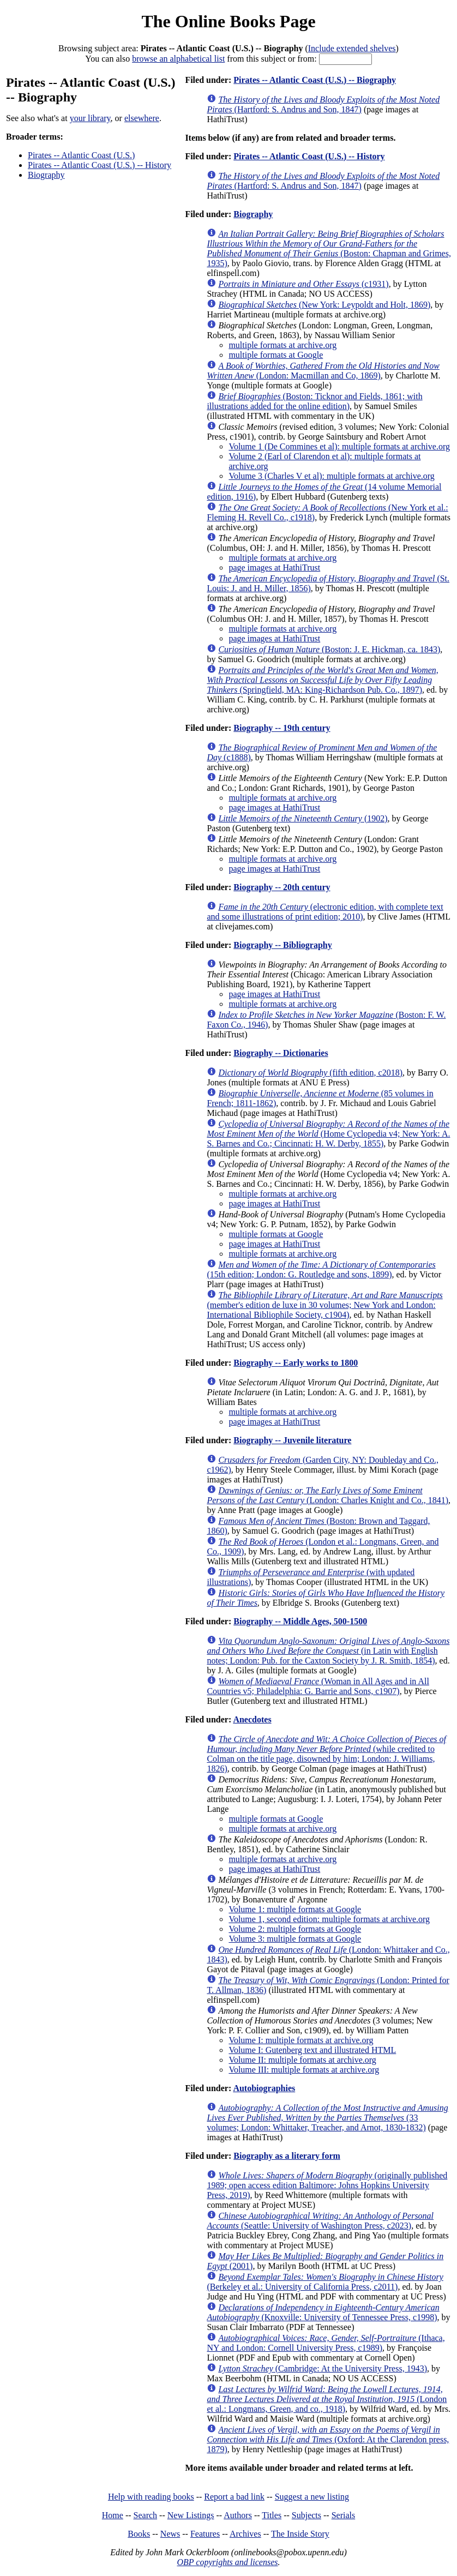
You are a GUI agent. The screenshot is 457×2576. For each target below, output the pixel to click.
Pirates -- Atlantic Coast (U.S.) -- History (99, 165)
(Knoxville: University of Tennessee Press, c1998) (323, 2312)
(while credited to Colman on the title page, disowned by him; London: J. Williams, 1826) (326, 1753)
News (170, 2533)
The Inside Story (300, 2533)
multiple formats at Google (276, 354)
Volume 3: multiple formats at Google (295, 1938)
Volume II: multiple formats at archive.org (302, 2059)
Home (112, 2515)
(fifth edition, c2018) (310, 1072)
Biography (46, 174)
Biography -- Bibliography (282, 945)
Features (205, 2533)
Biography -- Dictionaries (280, 1053)
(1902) (302, 818)
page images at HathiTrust (274, 567)
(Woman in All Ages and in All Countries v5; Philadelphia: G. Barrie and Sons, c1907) (318, 1686)
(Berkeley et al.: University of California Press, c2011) (325, 2281)
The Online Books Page (228, 21)
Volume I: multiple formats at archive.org (301, 2040)
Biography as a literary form (286, 2155)
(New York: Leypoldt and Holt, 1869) (324, 304)
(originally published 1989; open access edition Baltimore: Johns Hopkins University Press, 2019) (327, 2185)
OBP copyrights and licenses (227, 2562)
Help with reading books (151, 2496)
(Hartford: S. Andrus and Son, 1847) (323, 104)
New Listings (190, 2515)
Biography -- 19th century (281, 727)
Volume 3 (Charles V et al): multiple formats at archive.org (331, 476)
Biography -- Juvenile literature (292, 1440)
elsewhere (141, 118)
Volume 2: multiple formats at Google (295, 1928)
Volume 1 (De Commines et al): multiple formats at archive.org (339, 446)
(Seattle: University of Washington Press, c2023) (320, 2220)
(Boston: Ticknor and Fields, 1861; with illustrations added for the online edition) (314, 401)
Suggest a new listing (312, 2496)
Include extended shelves (352, 48)
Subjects (306, 2515)
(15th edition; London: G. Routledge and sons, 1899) (321, 1269)
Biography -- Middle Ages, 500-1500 (300, 1621)
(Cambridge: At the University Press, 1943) (322, 2368)
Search (146, 2515)
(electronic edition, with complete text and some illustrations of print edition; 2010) (325, 911)
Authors (238, 2515)
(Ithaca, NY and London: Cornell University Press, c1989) (325, 2342)
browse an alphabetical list (178, 58)
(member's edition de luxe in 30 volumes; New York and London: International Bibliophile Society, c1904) (324, 1304)
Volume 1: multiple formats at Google (295, 1909)
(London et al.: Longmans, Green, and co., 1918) (327, 2399)
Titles (271, 2515)
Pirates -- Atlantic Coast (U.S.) (81, 155)
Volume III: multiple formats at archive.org (304, 2069)
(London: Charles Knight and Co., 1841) (327, 1495)
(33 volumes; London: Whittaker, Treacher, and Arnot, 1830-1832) (327, 2117)
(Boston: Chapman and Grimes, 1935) (329, 248)
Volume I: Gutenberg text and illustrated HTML (312, 2050)
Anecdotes (252, 1719)
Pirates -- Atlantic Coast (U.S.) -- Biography (314, 80)
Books (139, 2533)
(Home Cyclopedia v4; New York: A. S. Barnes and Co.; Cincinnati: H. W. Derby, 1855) (328, 1133)
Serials (344, 2515)
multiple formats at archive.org (282, 345)
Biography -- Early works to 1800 (295, 1362)
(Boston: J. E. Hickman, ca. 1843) (329, 649)
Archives (245, 2533)
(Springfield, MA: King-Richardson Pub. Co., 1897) (322, 679)
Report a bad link (234, 2496)
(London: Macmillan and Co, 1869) (323, 370)
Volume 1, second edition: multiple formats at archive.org (329, 1919)
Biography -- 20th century (281, 887)
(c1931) (303, 284)
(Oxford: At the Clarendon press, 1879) (328, 2439)
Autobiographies (264, 2088)
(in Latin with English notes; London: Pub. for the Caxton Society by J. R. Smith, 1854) (328, 1650)
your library (90, 118)
